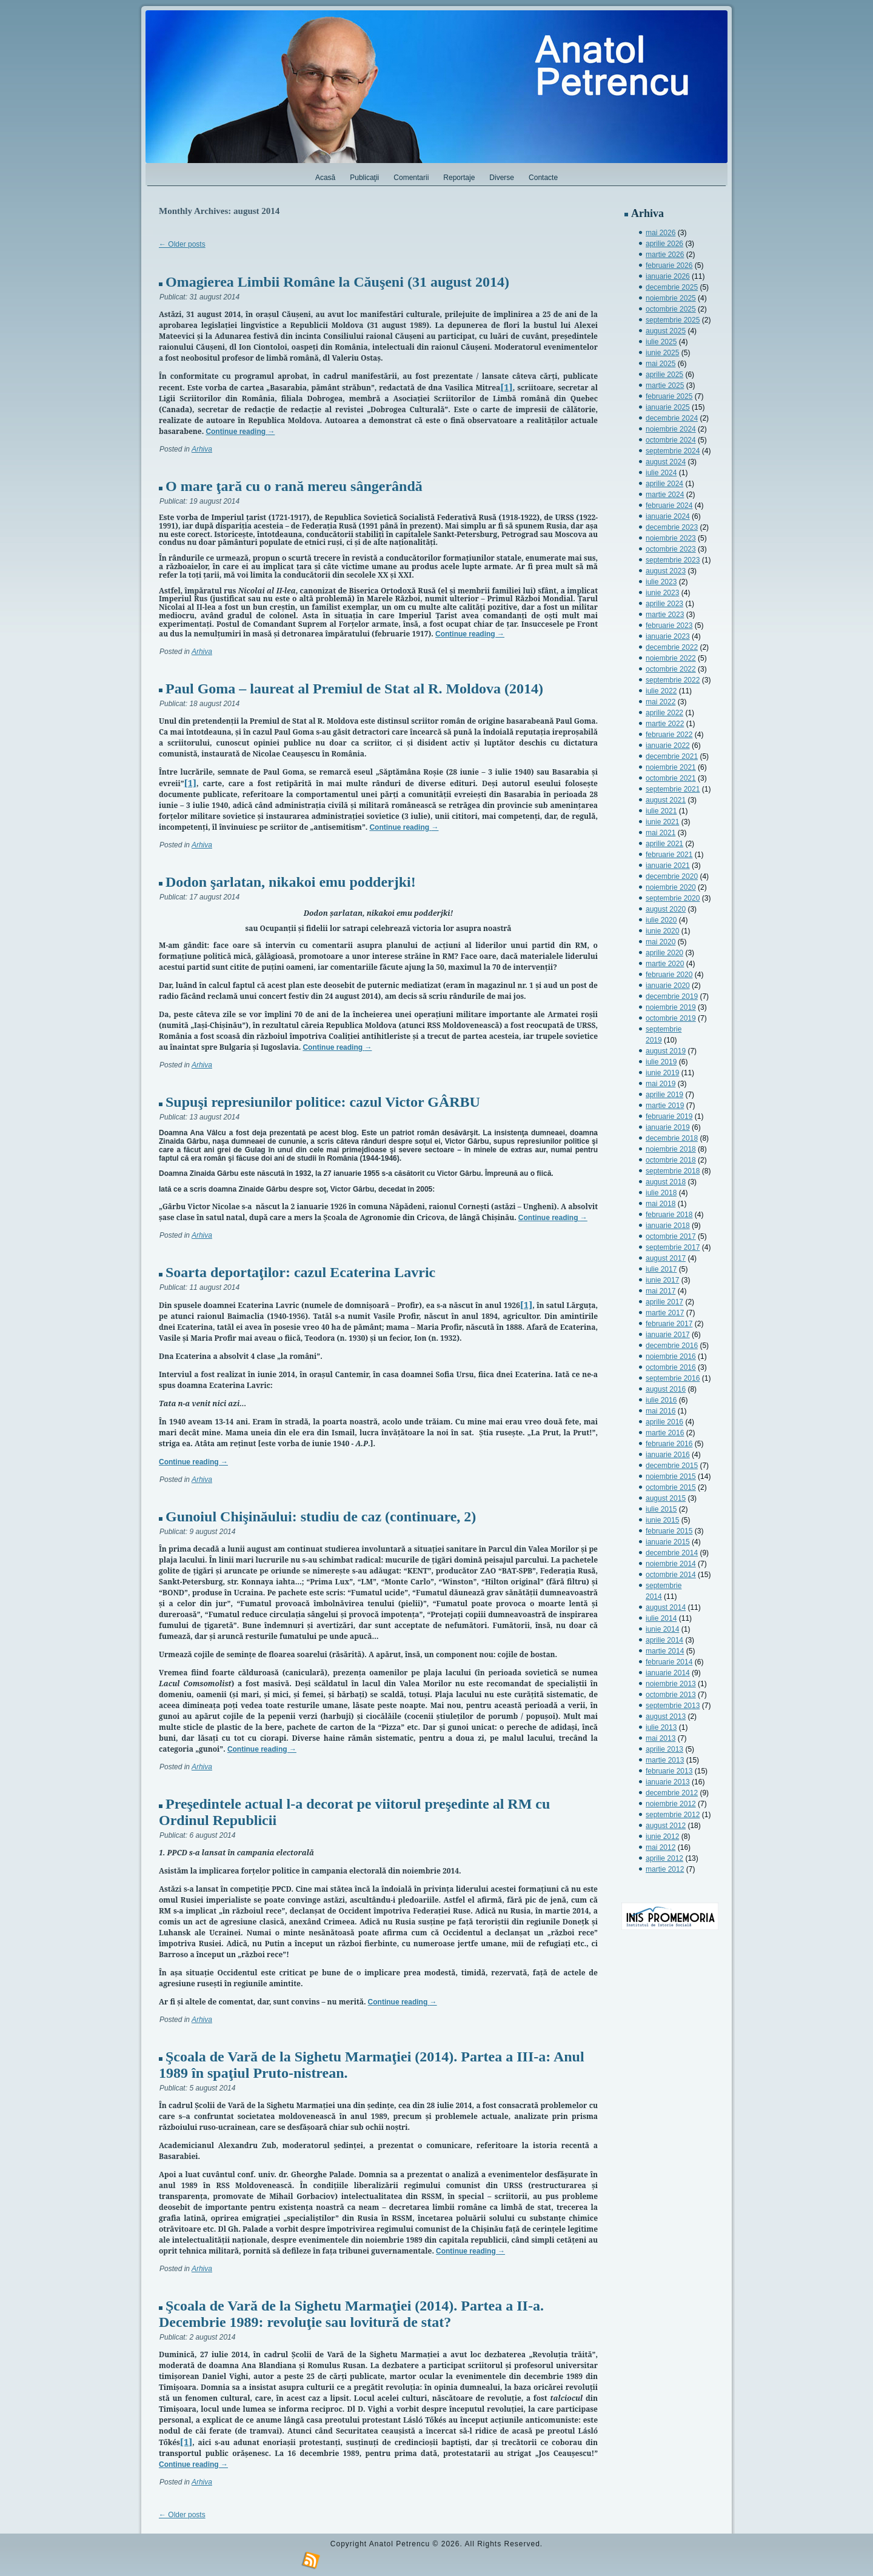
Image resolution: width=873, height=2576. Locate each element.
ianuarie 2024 (668, 516)
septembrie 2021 (673, 789)
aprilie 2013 (664, 1749)
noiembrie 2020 (671, 887)
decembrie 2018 (672, 1138)
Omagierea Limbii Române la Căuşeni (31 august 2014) (337, 282)
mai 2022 (660, 702)
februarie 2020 (669, 974)
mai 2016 (660, 1411)
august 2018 (666, 1182)
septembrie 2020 (673, 898)
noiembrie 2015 (671, 1476)
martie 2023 (665, 614)
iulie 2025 (661, 342)
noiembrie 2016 (671, 1356)
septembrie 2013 (673, 1705)
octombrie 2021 (671, 778)
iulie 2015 (661, 1509)
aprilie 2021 (664, 843)
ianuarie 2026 (668, 276)
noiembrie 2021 (671, 767)
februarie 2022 (669, 734)
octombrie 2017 (671, 1236)
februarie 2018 (669, 1214)
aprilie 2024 (664, 483)
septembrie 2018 (673, 1171)
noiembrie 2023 (671, 538)
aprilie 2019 (664, 1094)
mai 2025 (660, 363)
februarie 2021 (669, 854)
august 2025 (666, 331)
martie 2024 (665, 494)
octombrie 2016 (671, 1367)
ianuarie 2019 (668, 1127)
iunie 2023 (662, 593)
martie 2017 (665, 1313)
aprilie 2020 (664, 953)
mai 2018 (660, 1204)
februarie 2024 (669, 505)
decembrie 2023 (672, 527)
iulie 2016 (661, 1400)
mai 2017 (660, 1291)
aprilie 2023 (664, 603)
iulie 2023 (661, 582)
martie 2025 (665, 385)
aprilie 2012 (664, 1858)
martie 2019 (665, 1105)
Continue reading (240, 431)
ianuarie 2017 (668, 1334)
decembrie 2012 (672, 1793)
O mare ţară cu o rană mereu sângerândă (294, 486)
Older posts (182, 244)
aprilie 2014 (664, 1640)
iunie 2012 (662, 1836)
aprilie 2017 (664, 1302)
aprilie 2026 (664, 243)
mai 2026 (660, 233)
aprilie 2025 (664, 374)
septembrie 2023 (673, 560)
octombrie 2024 (671, 440)
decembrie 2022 (672, 647)
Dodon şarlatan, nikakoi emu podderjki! (291, 882)
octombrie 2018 (671, 1160)
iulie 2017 (661, 1269)
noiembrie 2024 (671, 429)
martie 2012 (665, 1869)
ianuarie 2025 (668, 407)
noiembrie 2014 (671, 1564)
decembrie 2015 (672, 1465)
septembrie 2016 (673, 1378)
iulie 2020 (661, 920)
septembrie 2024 (673, 451)
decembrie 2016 (672, 1345)
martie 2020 (665, 963)
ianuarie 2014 (668, 1673)
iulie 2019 (661, 1062)
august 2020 (666, 909)
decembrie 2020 (672, 876)
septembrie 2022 (673, 680)
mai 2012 (660, 1847)
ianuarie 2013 (668, 1782)
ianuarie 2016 (668, 1454)
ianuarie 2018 (668, 1225)
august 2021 (666, 800)
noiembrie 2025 (671, 298)
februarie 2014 (669, 1662)
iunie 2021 (662, 822)
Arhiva (202, 449)
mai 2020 (660, 942)
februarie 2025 (669, 396)
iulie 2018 (661, 1193)
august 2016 (666, 1389)
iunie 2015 (662, 1520)
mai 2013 (660, 1738)
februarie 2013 (669, 1771)
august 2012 (666, 1825)
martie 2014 (665, 1651)
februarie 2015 (669, 1531)
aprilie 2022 (664, 713)
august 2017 (666, 1258)
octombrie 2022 (671, 669)
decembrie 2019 (672, 996)
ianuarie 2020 (668, 985)
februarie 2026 (669, 265)
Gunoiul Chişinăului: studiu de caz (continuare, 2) (321, 1516)
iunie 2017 (662, 1280)
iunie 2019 (662, 1073)
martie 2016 (665, 1433)
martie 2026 (665, 254)
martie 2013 (665, 1760)
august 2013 (666, 1716)
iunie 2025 (662, 353)
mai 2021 (660, 833)
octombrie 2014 (671, 1574)
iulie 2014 (661, 1618)
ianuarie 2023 (668, 636)
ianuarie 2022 (668, 745)
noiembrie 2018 (671, 1149)
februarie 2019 (669, 1116)
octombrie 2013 (671, 1694)
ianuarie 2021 (668, 865)
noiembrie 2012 (671, 1804)
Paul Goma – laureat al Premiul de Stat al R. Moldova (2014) (354, 688)
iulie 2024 (661, 473)
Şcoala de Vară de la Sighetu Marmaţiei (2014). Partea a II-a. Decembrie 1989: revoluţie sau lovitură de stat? (351, 2314)
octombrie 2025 (671, 309)
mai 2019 (660, 1083)
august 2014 (666, 1607)
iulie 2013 (661, 1727)
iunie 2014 (662, 1629)
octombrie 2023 (671, 549)
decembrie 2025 (672, 287)
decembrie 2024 (672, 418)
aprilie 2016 (664, 1422)
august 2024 (666, 462)
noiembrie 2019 (671, 1007)
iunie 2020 (662, 931)
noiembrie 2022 (671, 658)
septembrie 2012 (673, 1814)
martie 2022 (665, 723)
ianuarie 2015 (668, 1542)
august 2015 (666, 1498)
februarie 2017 (669, 1324)
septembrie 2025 (673, 320)
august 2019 (666, 1051)
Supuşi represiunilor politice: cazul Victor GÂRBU (323, 1102)
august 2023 (666, 571)
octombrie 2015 (671, 1487)
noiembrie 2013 (671, 1684)
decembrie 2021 (672, 756)
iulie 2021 (661, 811)
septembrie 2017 (673, 1247)
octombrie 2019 (671, 1018)
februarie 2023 (669, 625)
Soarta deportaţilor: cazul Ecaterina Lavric (300, 1272)
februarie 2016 (669, 1444)
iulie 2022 (661, 691)
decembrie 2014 (672, 1553)
